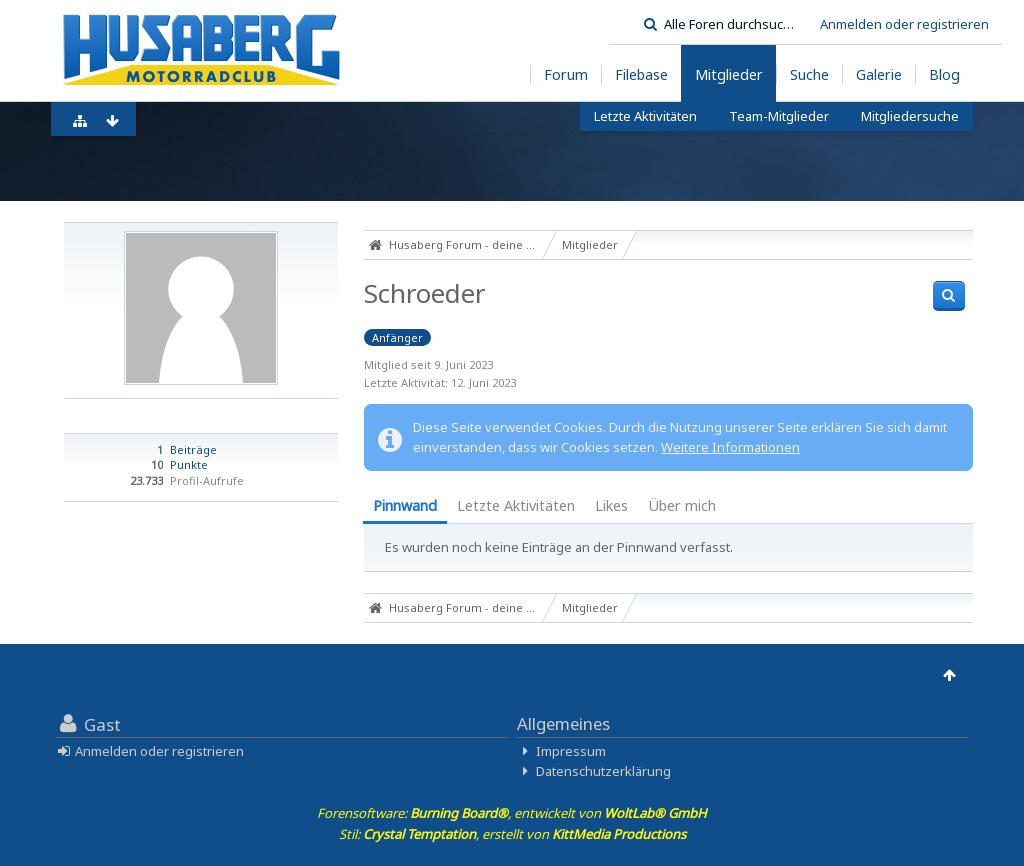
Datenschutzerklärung (603, 771)
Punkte (189, 464)
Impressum (571, 751)
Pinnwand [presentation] (405, 505)
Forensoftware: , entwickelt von (512, 813)
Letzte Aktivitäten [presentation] (516, 505)
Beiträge (193, 449)
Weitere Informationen (730, 447)
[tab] (405, 507)
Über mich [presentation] (682, 505)
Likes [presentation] (611, 505)
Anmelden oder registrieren (904, 24)
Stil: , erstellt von (512, 834)
